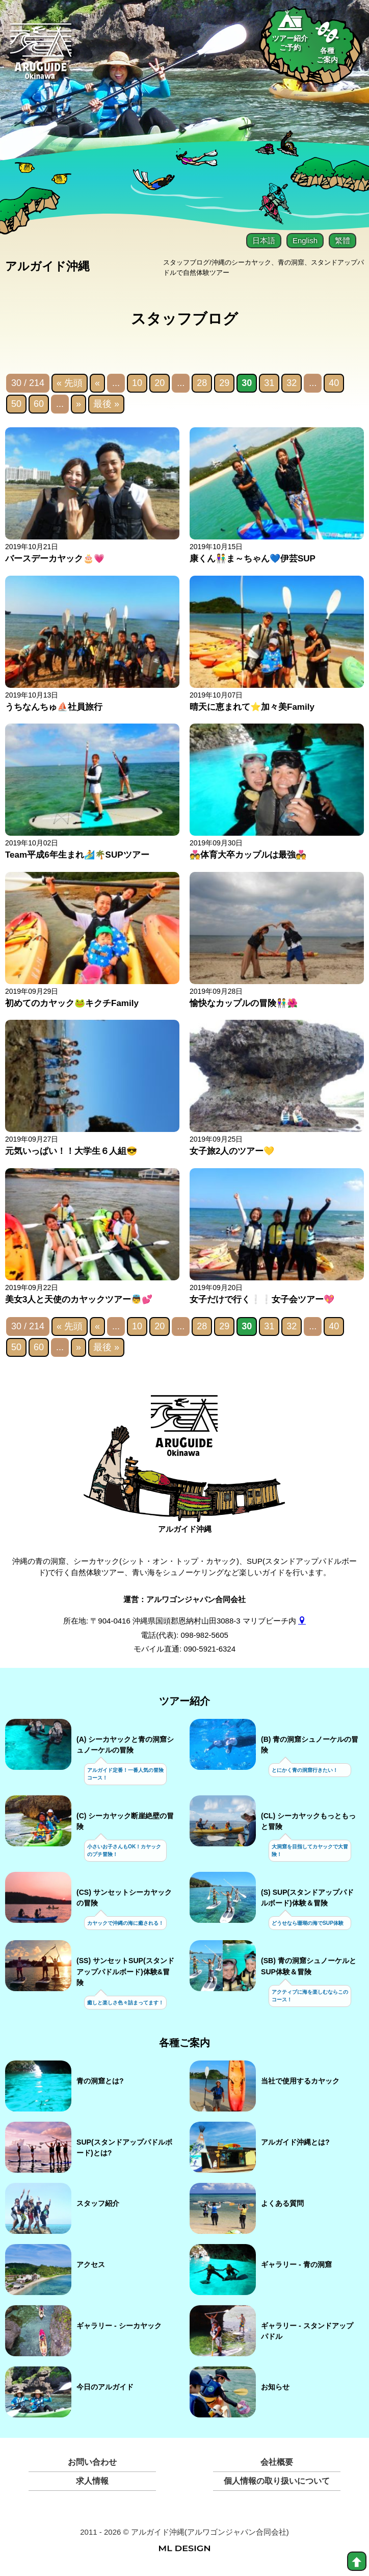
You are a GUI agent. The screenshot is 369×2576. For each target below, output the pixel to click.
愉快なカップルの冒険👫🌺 (244, 1005)
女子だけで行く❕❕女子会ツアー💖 (262, 1301)
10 (137, 385)
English (305, 240)
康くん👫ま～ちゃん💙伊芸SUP (252, 560)
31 (269, 385)
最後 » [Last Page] (106, 406)
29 (224, 385)
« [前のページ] (97, 385)
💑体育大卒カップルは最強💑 (248, 857)
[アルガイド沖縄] (185, 1434)
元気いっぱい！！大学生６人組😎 (71, 1153)
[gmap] (302, 1622)
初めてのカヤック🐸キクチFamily (72, 1005)
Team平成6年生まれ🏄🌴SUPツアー (77, 857)
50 (16, 406)
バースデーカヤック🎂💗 (54, 560)
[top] (356, 2561)
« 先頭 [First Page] (70, 385)
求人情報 (92, 2483)
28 (202, 385)
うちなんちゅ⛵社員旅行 (53, 708)
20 (159, 385)
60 (39, 406)
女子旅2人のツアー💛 (232, 1153)
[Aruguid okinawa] (41, 56)
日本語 (263, 240)
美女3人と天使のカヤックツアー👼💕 (78, 1301)
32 (291, 385)
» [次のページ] (78, 406)
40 (334, 385)
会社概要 (276, 2464)
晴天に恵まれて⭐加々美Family (252, 708)
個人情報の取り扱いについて (277, 2483)
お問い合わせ (92, 2464)
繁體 (342, 240)
